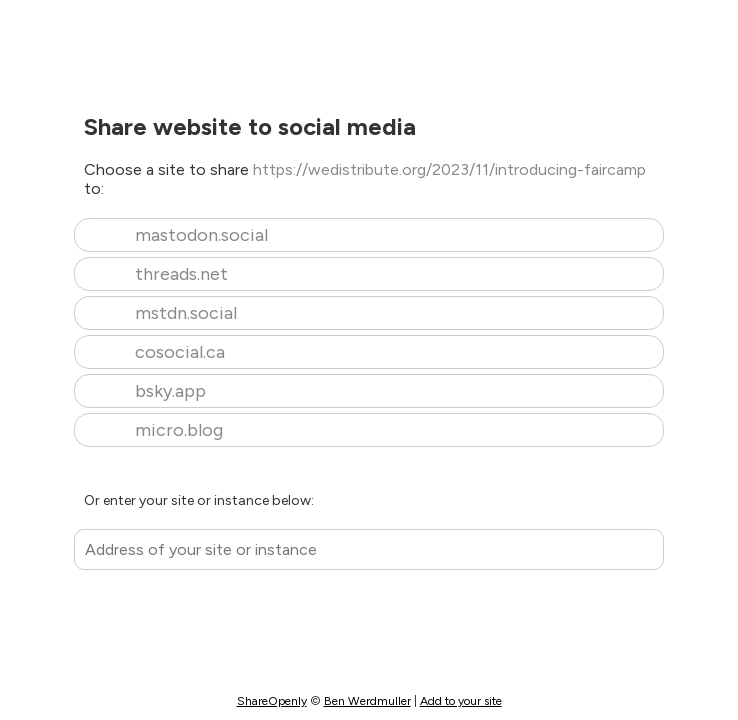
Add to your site (461, 701)
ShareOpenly (272, 701)
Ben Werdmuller (367, 701)
